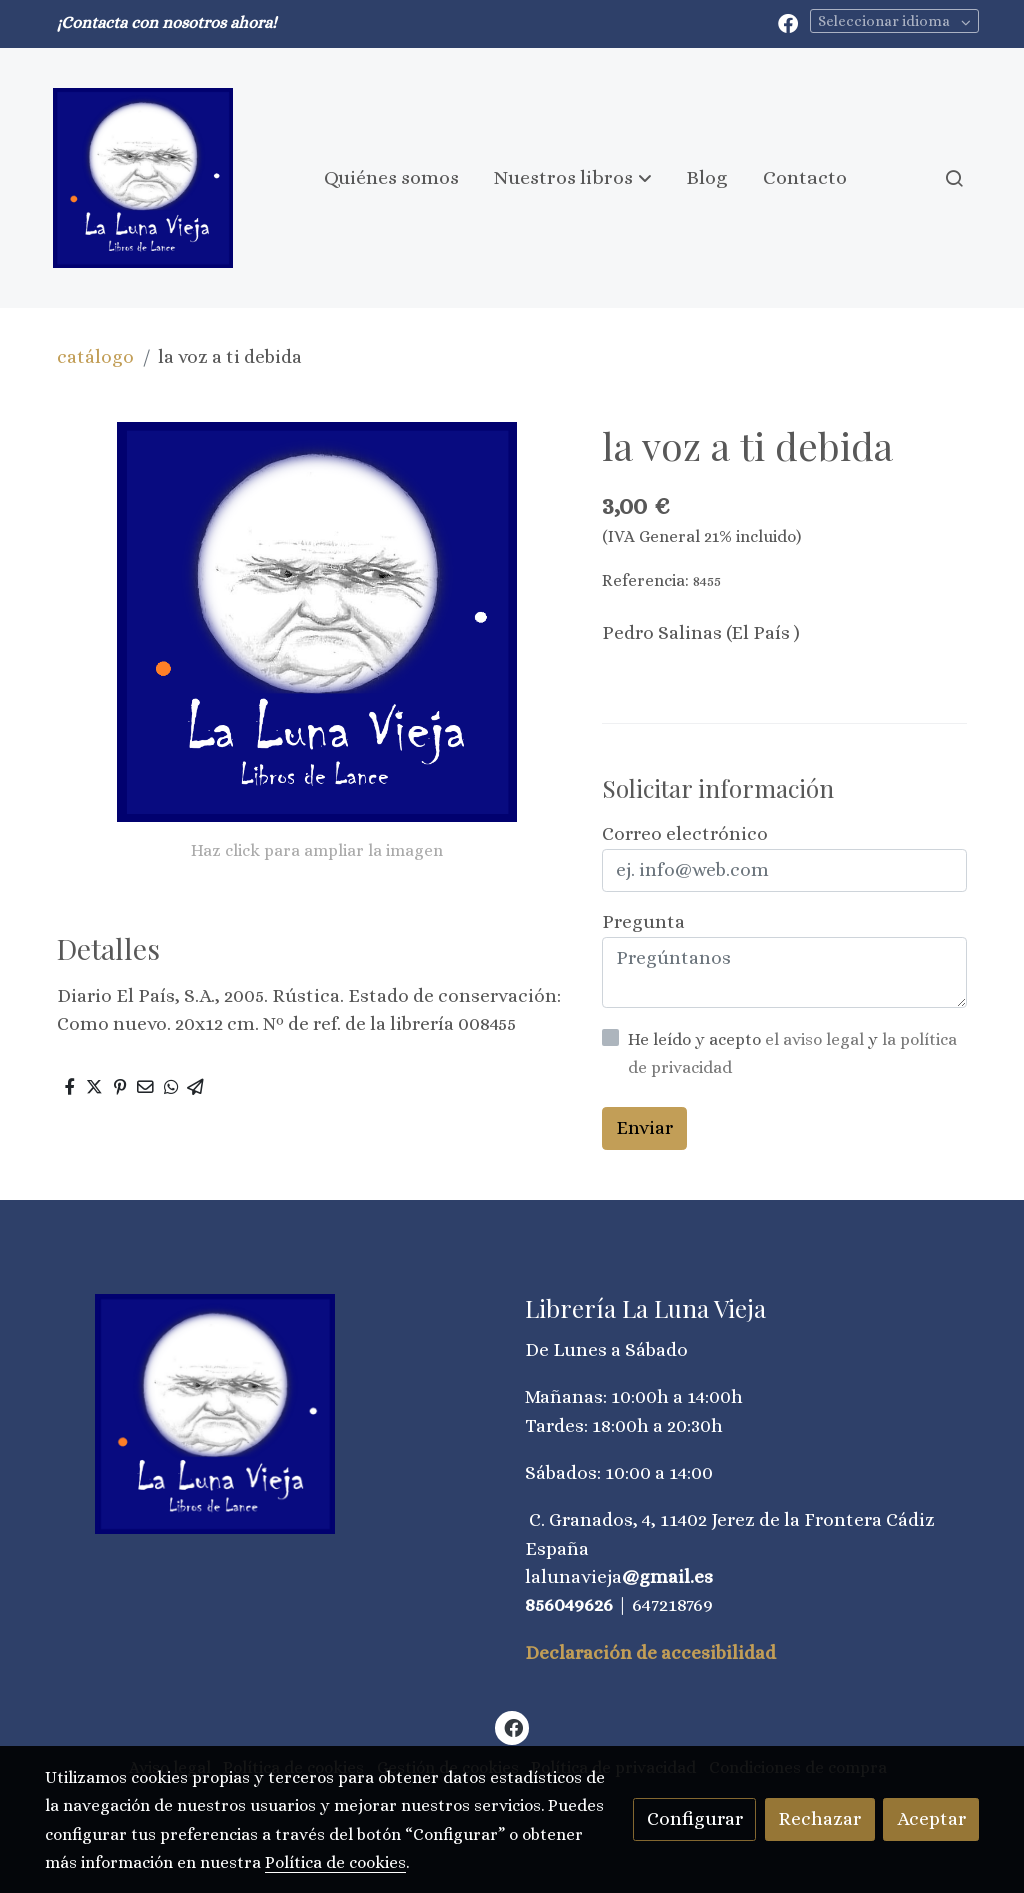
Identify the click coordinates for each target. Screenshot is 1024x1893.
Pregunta (643, 921)
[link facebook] (788, 22)
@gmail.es (667, 1576)
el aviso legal (816, 1039)
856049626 (569, 1604)
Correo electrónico (685, 833)
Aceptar (931, 1818)
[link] (143, 178)
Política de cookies (335, 1862)
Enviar (644, 1127)
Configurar (695, 1818)
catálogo (95, 356)
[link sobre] (272, 1414)
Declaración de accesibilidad (650, 1652)
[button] (573, 178)
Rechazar (819, 1818)
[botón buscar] (954, 178)
